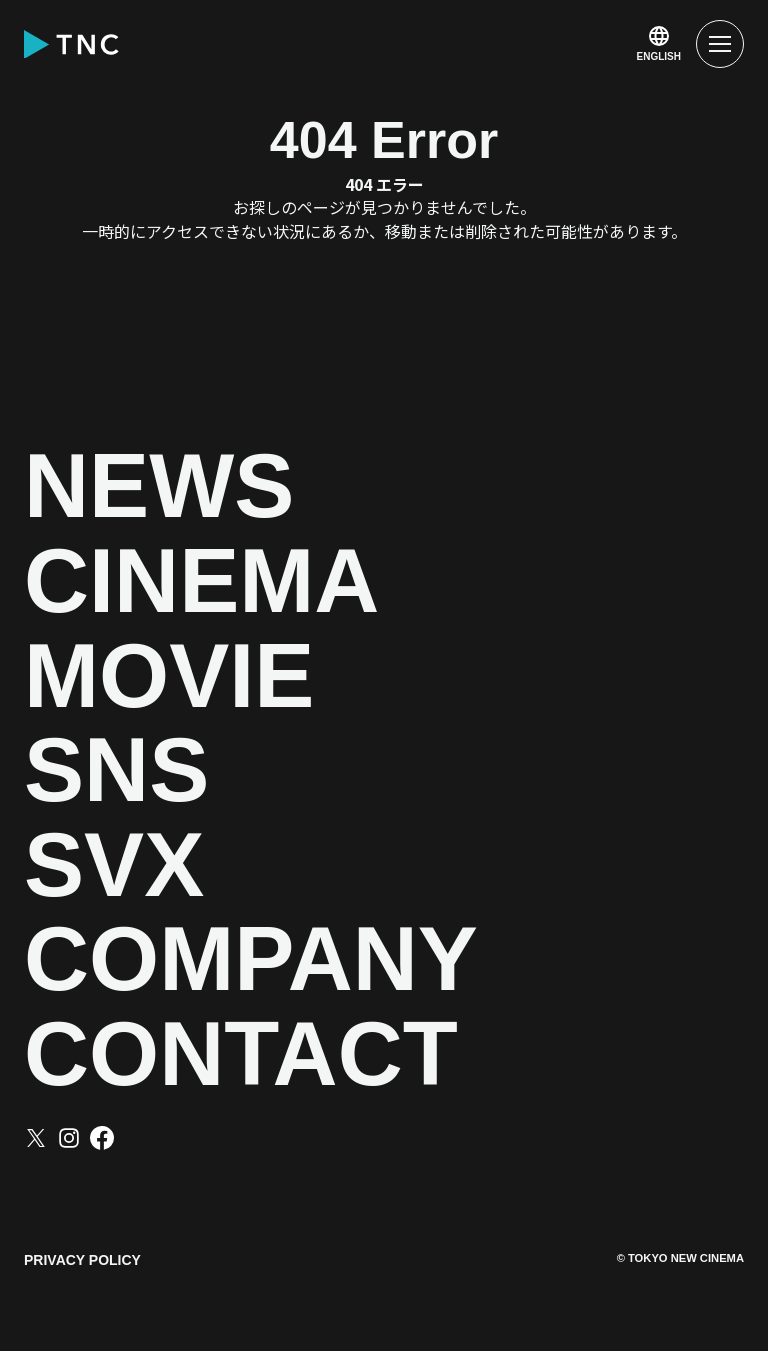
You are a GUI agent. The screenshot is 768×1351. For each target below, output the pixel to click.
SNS (116, 770)
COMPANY (251, 959)
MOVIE (169, 676)
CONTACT (241, 1054)
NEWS (159, 486)
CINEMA (201, 581)
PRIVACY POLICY (82, 1260)
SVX (114, 865)
